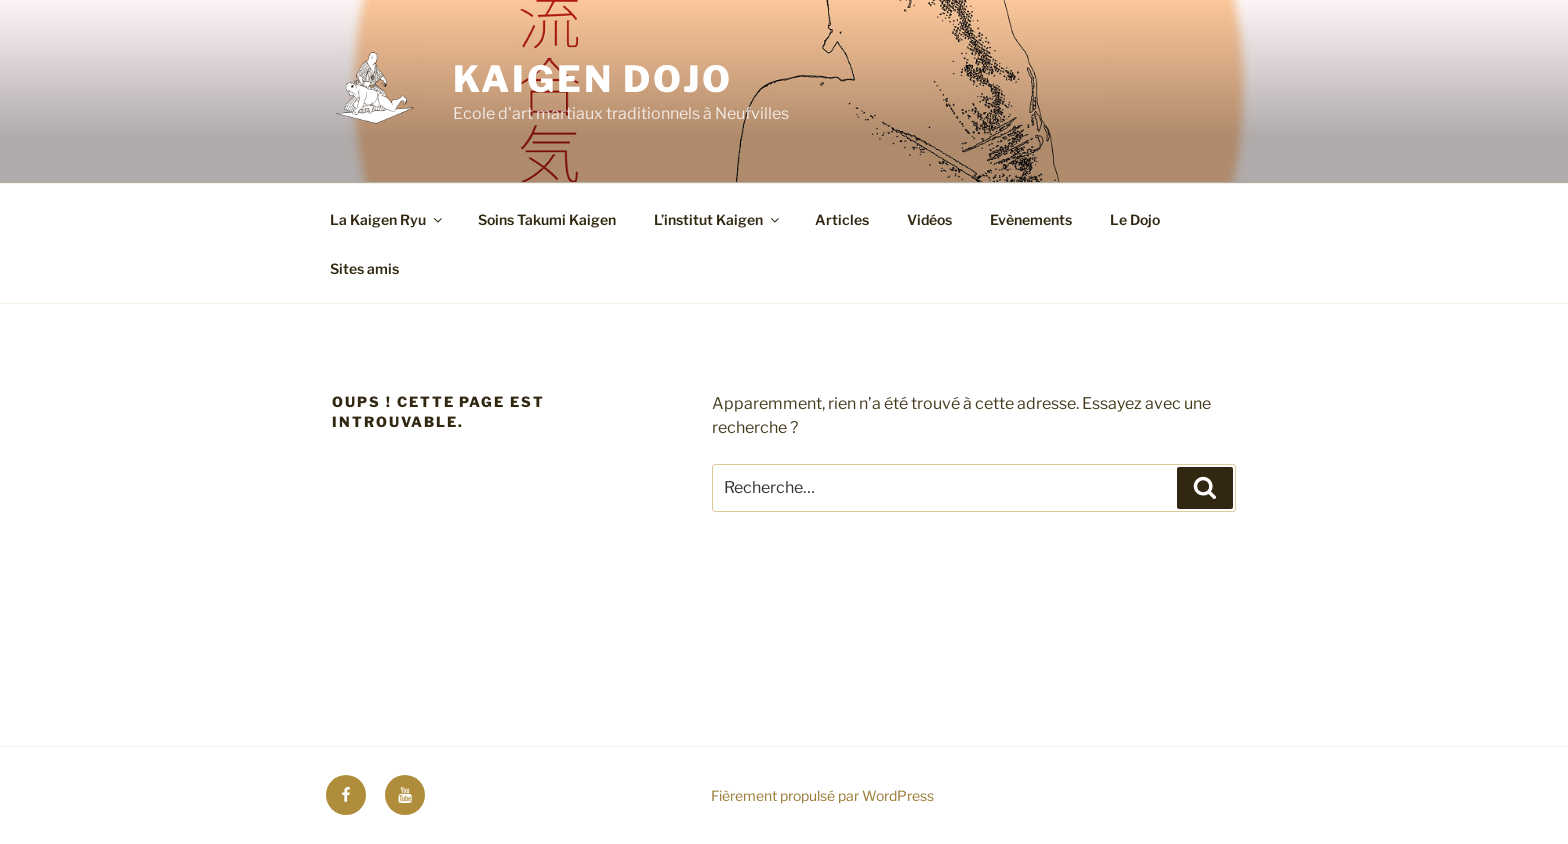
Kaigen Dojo (593, 79)
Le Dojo (1135, 219)
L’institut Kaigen (718, 219)
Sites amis (364, 268)
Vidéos (929, 219)
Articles (842, 219)
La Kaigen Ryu (387, 219)
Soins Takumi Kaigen (547, 219)
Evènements (1031, 219)
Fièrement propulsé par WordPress (822, 795)
